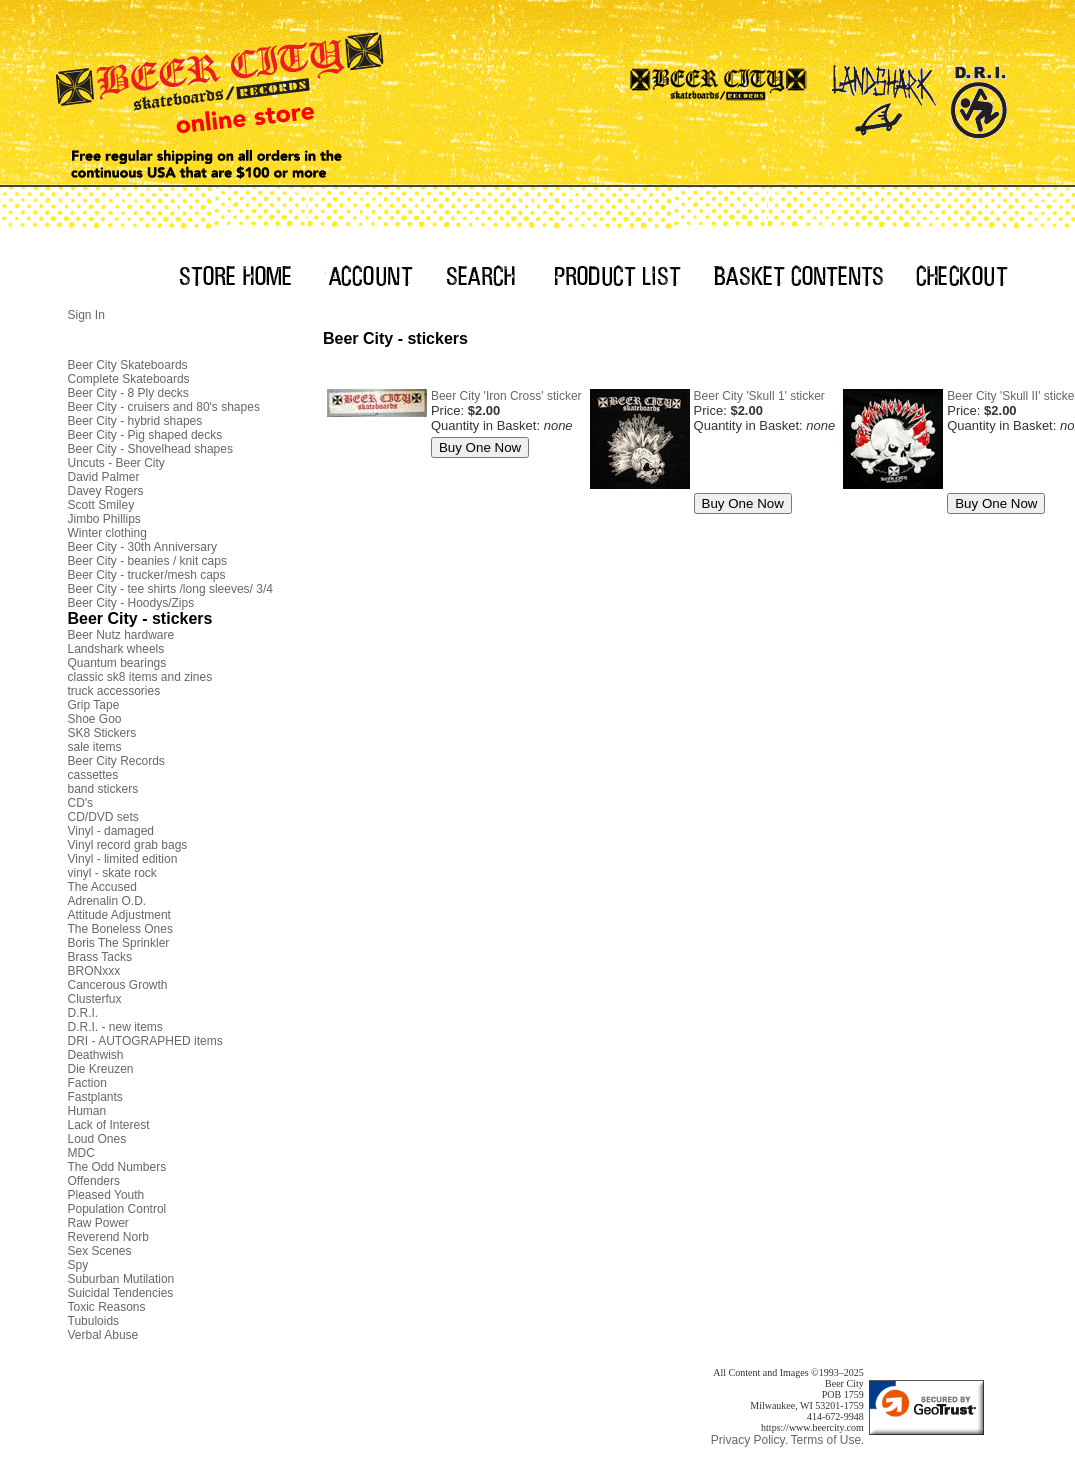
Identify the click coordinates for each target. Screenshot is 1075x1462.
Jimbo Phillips (104, 519)
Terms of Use (825, 1440)
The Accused (102, 887)
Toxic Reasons (107, 1307)
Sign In (86, 315)
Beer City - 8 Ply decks (128, 393)
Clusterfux (95, 999)
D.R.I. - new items (115, 1027)
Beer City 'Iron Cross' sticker (506, 396)
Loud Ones (97, 1139)
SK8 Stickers (102, 733)
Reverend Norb (108, 1237)
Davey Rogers (106, 491)
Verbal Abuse (103, 1335)
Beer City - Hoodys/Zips (131, 603)
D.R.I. (83, 1013)
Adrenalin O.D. (107, 901)
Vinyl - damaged (111, 831)
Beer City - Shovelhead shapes (150, 449)
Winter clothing (107, 533)
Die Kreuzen (101, 1069)
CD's (81, 803)
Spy (78, 1265)
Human (87, 1111)
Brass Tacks (100, 957)
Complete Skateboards (129, 379)
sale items (95, 747)
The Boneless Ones (120, 929)
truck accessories (114, 691)
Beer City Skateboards (128, 365)
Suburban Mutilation (121, 1279)
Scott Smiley (101, 505)
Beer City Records (116, 761)
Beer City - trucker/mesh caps (147, 575)
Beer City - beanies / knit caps (147, 561)
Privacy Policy (748, 1440)
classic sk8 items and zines (140, 677)
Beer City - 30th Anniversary (142, 547)
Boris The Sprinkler (119, 943)
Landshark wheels (116, 649)
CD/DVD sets (103, 817)
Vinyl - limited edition (123, 859)
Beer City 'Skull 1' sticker (759, 396)
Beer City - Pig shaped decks (145, 435)
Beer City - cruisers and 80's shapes (164, 407)
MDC (81, 1153)
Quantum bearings (117, 663)
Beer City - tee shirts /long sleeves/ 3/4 (170, 589)
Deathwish (96, 1055)
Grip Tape (94, 705)
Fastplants (95, 1097)
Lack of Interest (109, 1125)
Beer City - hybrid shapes (135, 421)
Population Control (117, 1209)
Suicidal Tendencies (121, 1293)
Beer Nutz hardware (121, 635)
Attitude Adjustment (119, 915)
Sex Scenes (100, 1251)
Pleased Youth (106, 1195)
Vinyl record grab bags (128, 845)
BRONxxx (94, 971)
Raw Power (98, 1223)
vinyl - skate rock (112, 873)
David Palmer (104, 477)
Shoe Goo (95, 719)
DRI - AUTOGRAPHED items (145, 1041)
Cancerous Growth (118, 985)
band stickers (103, 789)
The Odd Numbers (117, 1167)
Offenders (94, 1181)
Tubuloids (94, 1321)
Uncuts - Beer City (116, 463)
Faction (87, 1083)
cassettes (93, 775)
